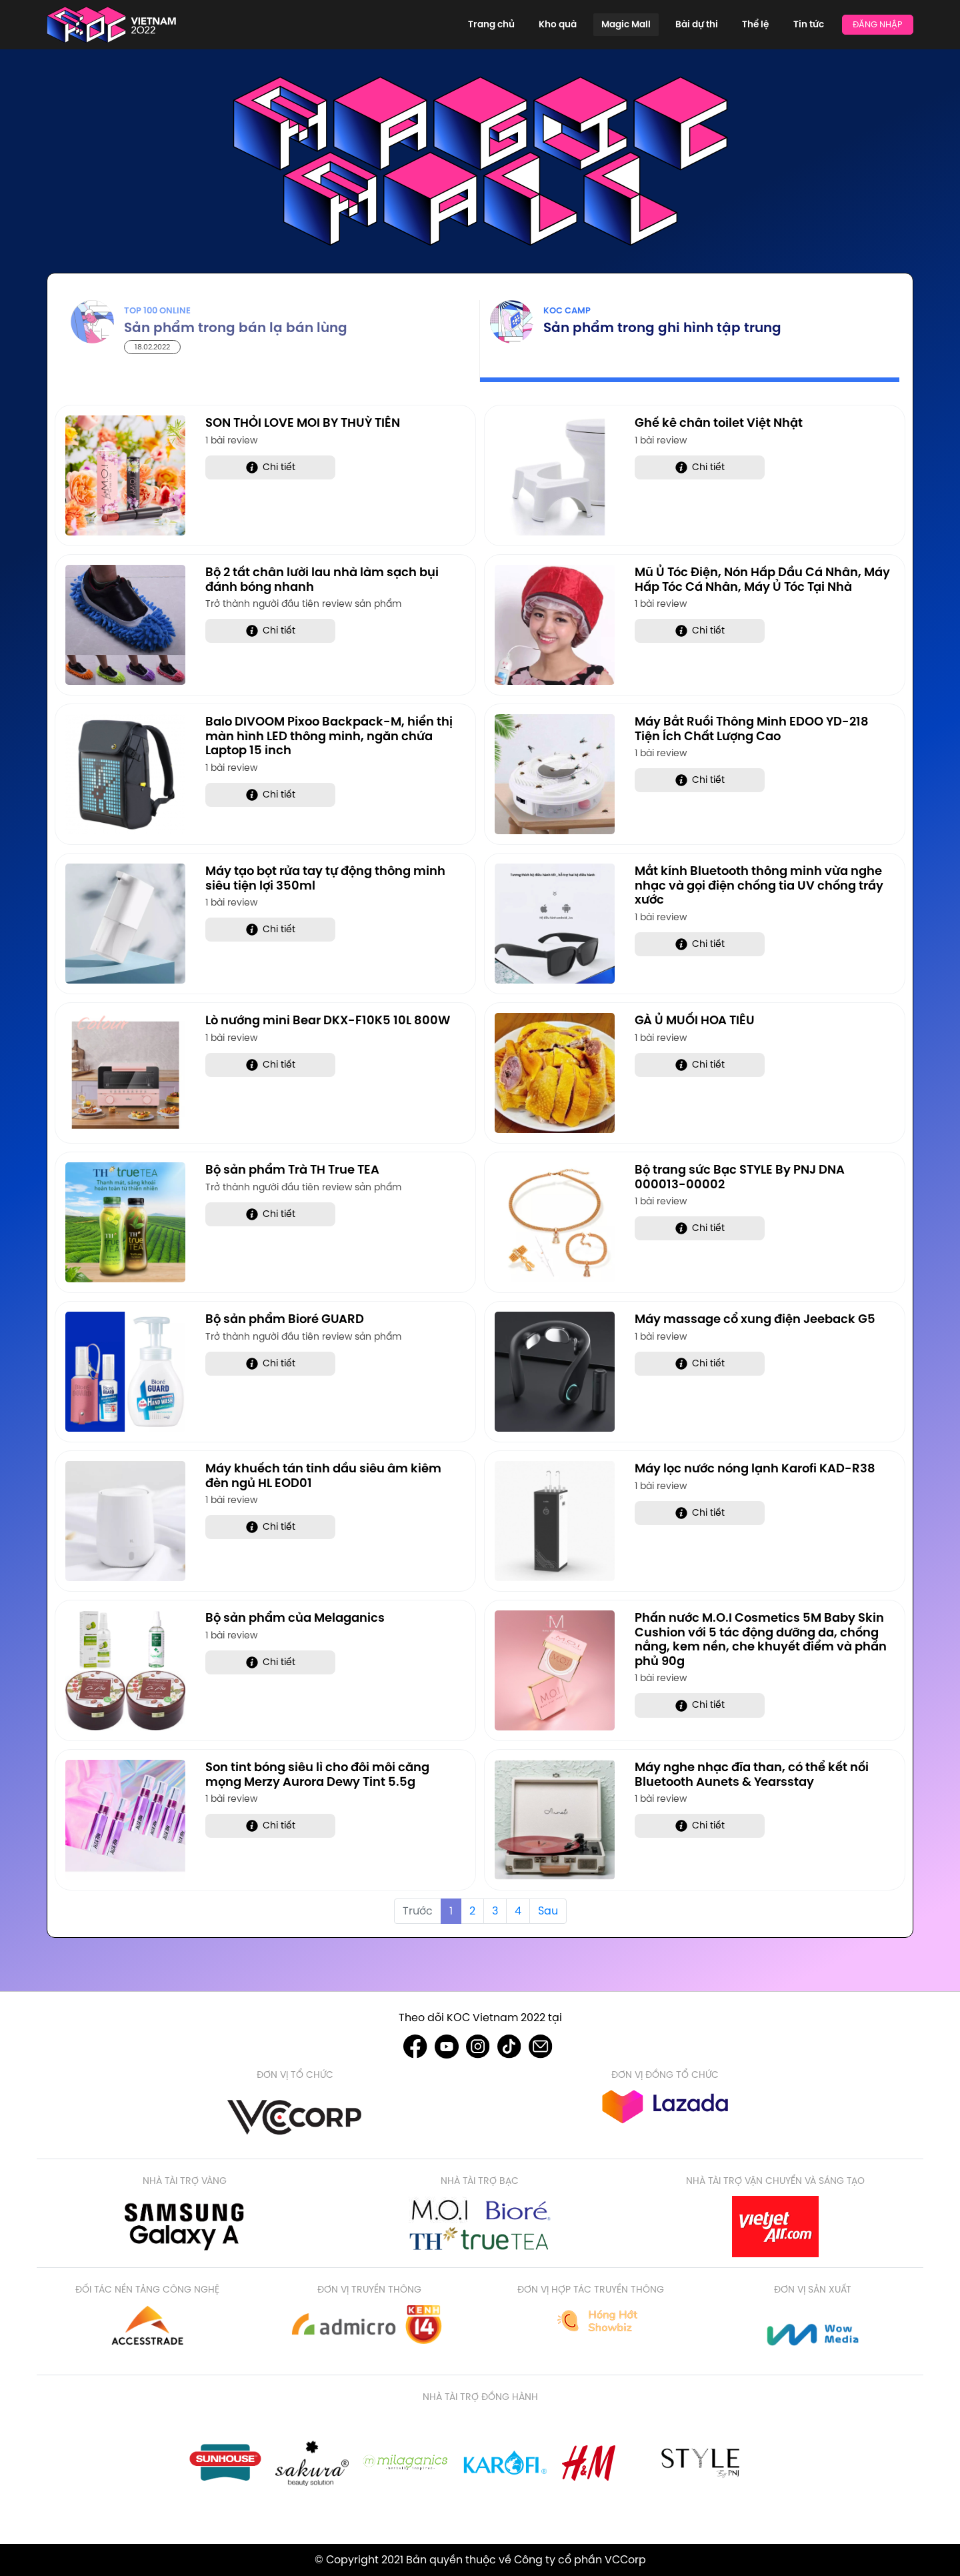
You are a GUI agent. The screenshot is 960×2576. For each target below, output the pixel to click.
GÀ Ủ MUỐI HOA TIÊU (695, 1020)
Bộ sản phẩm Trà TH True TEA (292, 1169)
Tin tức (813, 24)
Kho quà (602, 24)
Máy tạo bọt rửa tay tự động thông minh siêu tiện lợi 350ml (325, 878)
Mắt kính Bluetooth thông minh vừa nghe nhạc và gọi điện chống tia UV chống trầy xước (759, 885)
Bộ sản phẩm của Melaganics (295, 1617)
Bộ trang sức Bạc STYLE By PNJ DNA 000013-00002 (740, 1176)
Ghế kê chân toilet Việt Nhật (719, 422)
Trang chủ (545, 24)
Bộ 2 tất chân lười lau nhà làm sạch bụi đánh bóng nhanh (322, 579)
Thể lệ (769, 24)
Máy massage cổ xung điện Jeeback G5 (755, 1318)
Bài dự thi (720, 24)
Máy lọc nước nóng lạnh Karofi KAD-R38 (755, 1468)
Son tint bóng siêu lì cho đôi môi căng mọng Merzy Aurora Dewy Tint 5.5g (317, 1774)
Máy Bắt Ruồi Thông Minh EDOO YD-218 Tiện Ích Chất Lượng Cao (752, 728)
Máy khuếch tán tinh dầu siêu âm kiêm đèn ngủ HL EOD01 (323, 1475)
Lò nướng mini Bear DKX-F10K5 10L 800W (327, 1020)
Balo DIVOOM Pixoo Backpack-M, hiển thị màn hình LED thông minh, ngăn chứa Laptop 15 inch (329, 735)
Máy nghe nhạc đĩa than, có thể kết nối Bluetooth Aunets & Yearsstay (752, 1774)
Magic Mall (660, 24)
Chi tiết (270, 466)
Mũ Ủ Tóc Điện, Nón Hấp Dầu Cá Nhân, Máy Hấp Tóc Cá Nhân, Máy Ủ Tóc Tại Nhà (762, 579)
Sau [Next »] (548, 1910)
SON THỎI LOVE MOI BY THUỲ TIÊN (302, 422)
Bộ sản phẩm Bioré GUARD (284, 1318)
